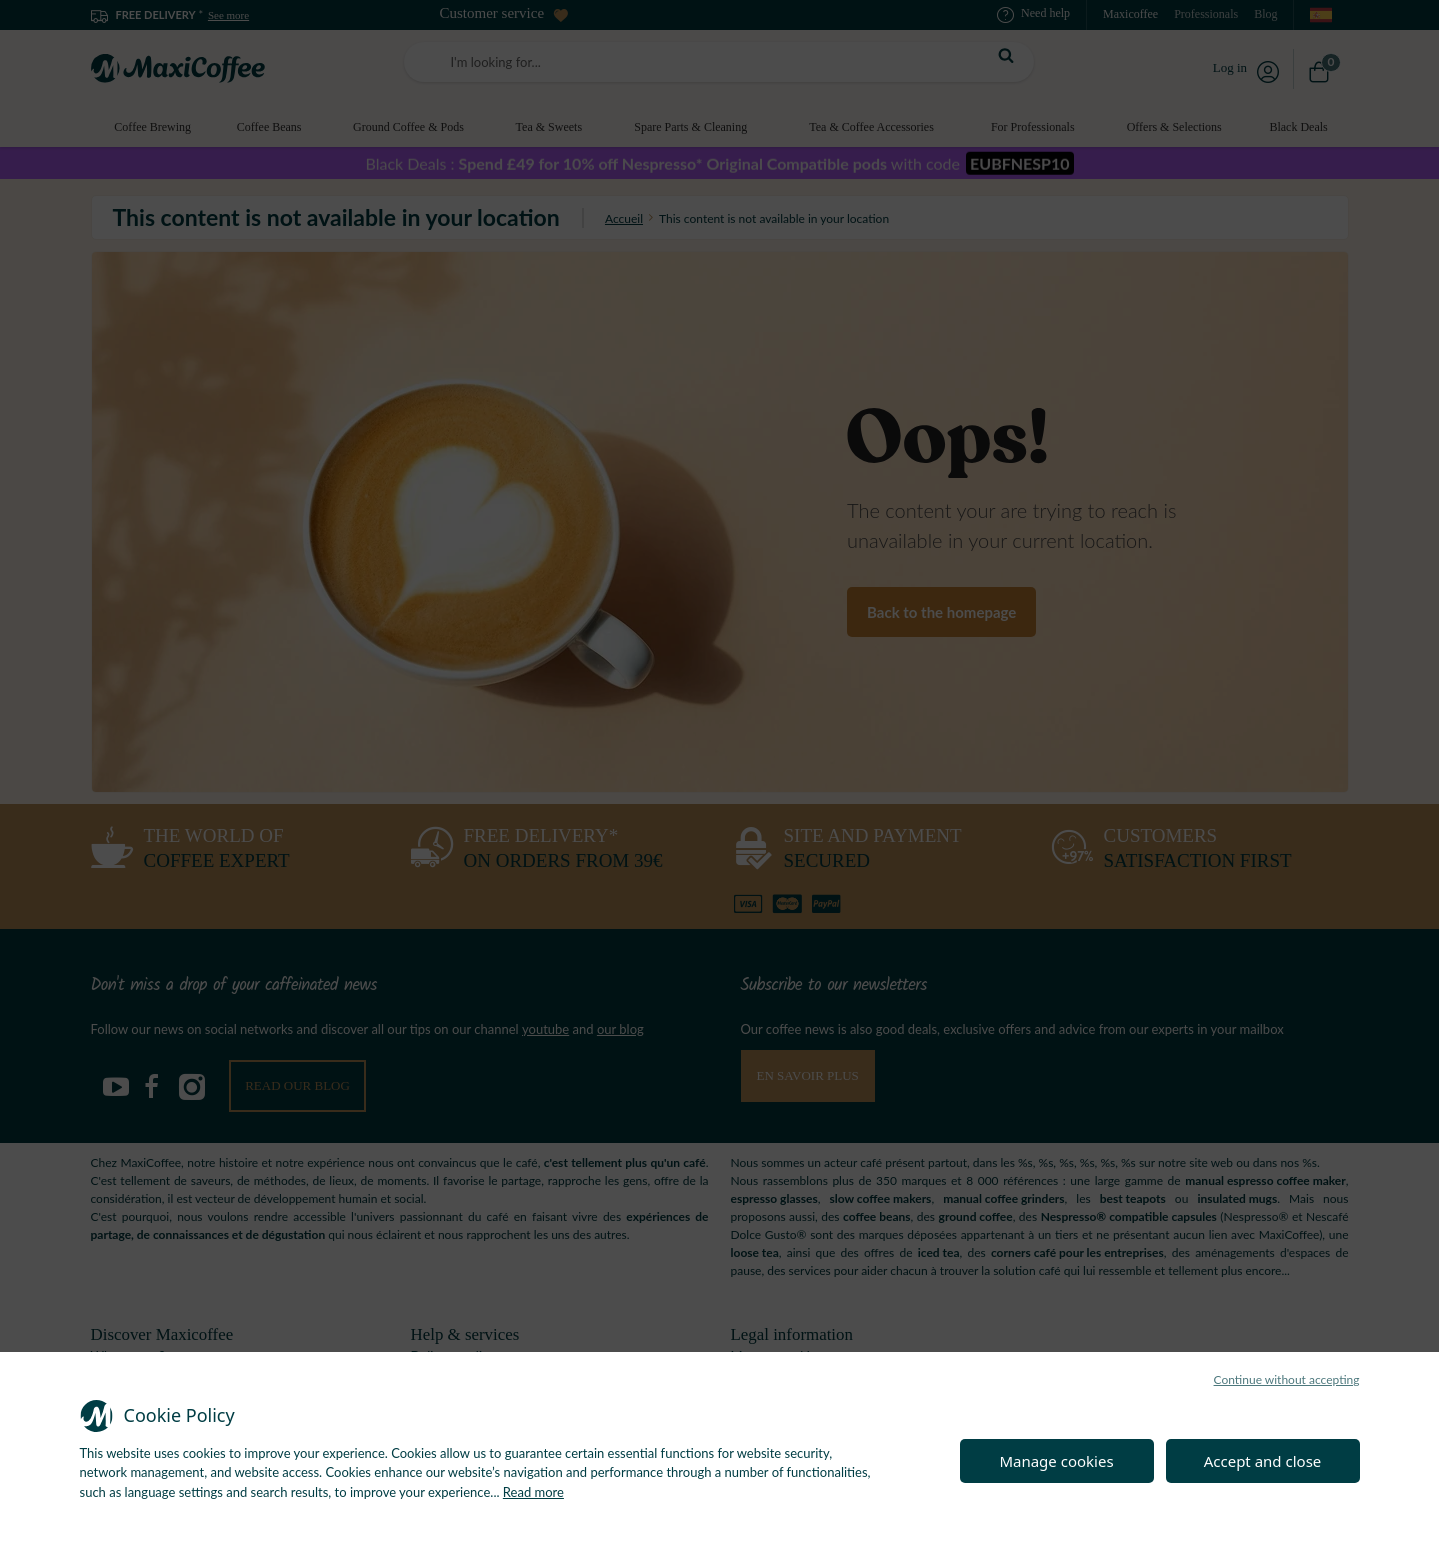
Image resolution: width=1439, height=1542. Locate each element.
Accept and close (1263, 1461)
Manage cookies (1056, 1461)
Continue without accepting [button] (1287, 1379)
